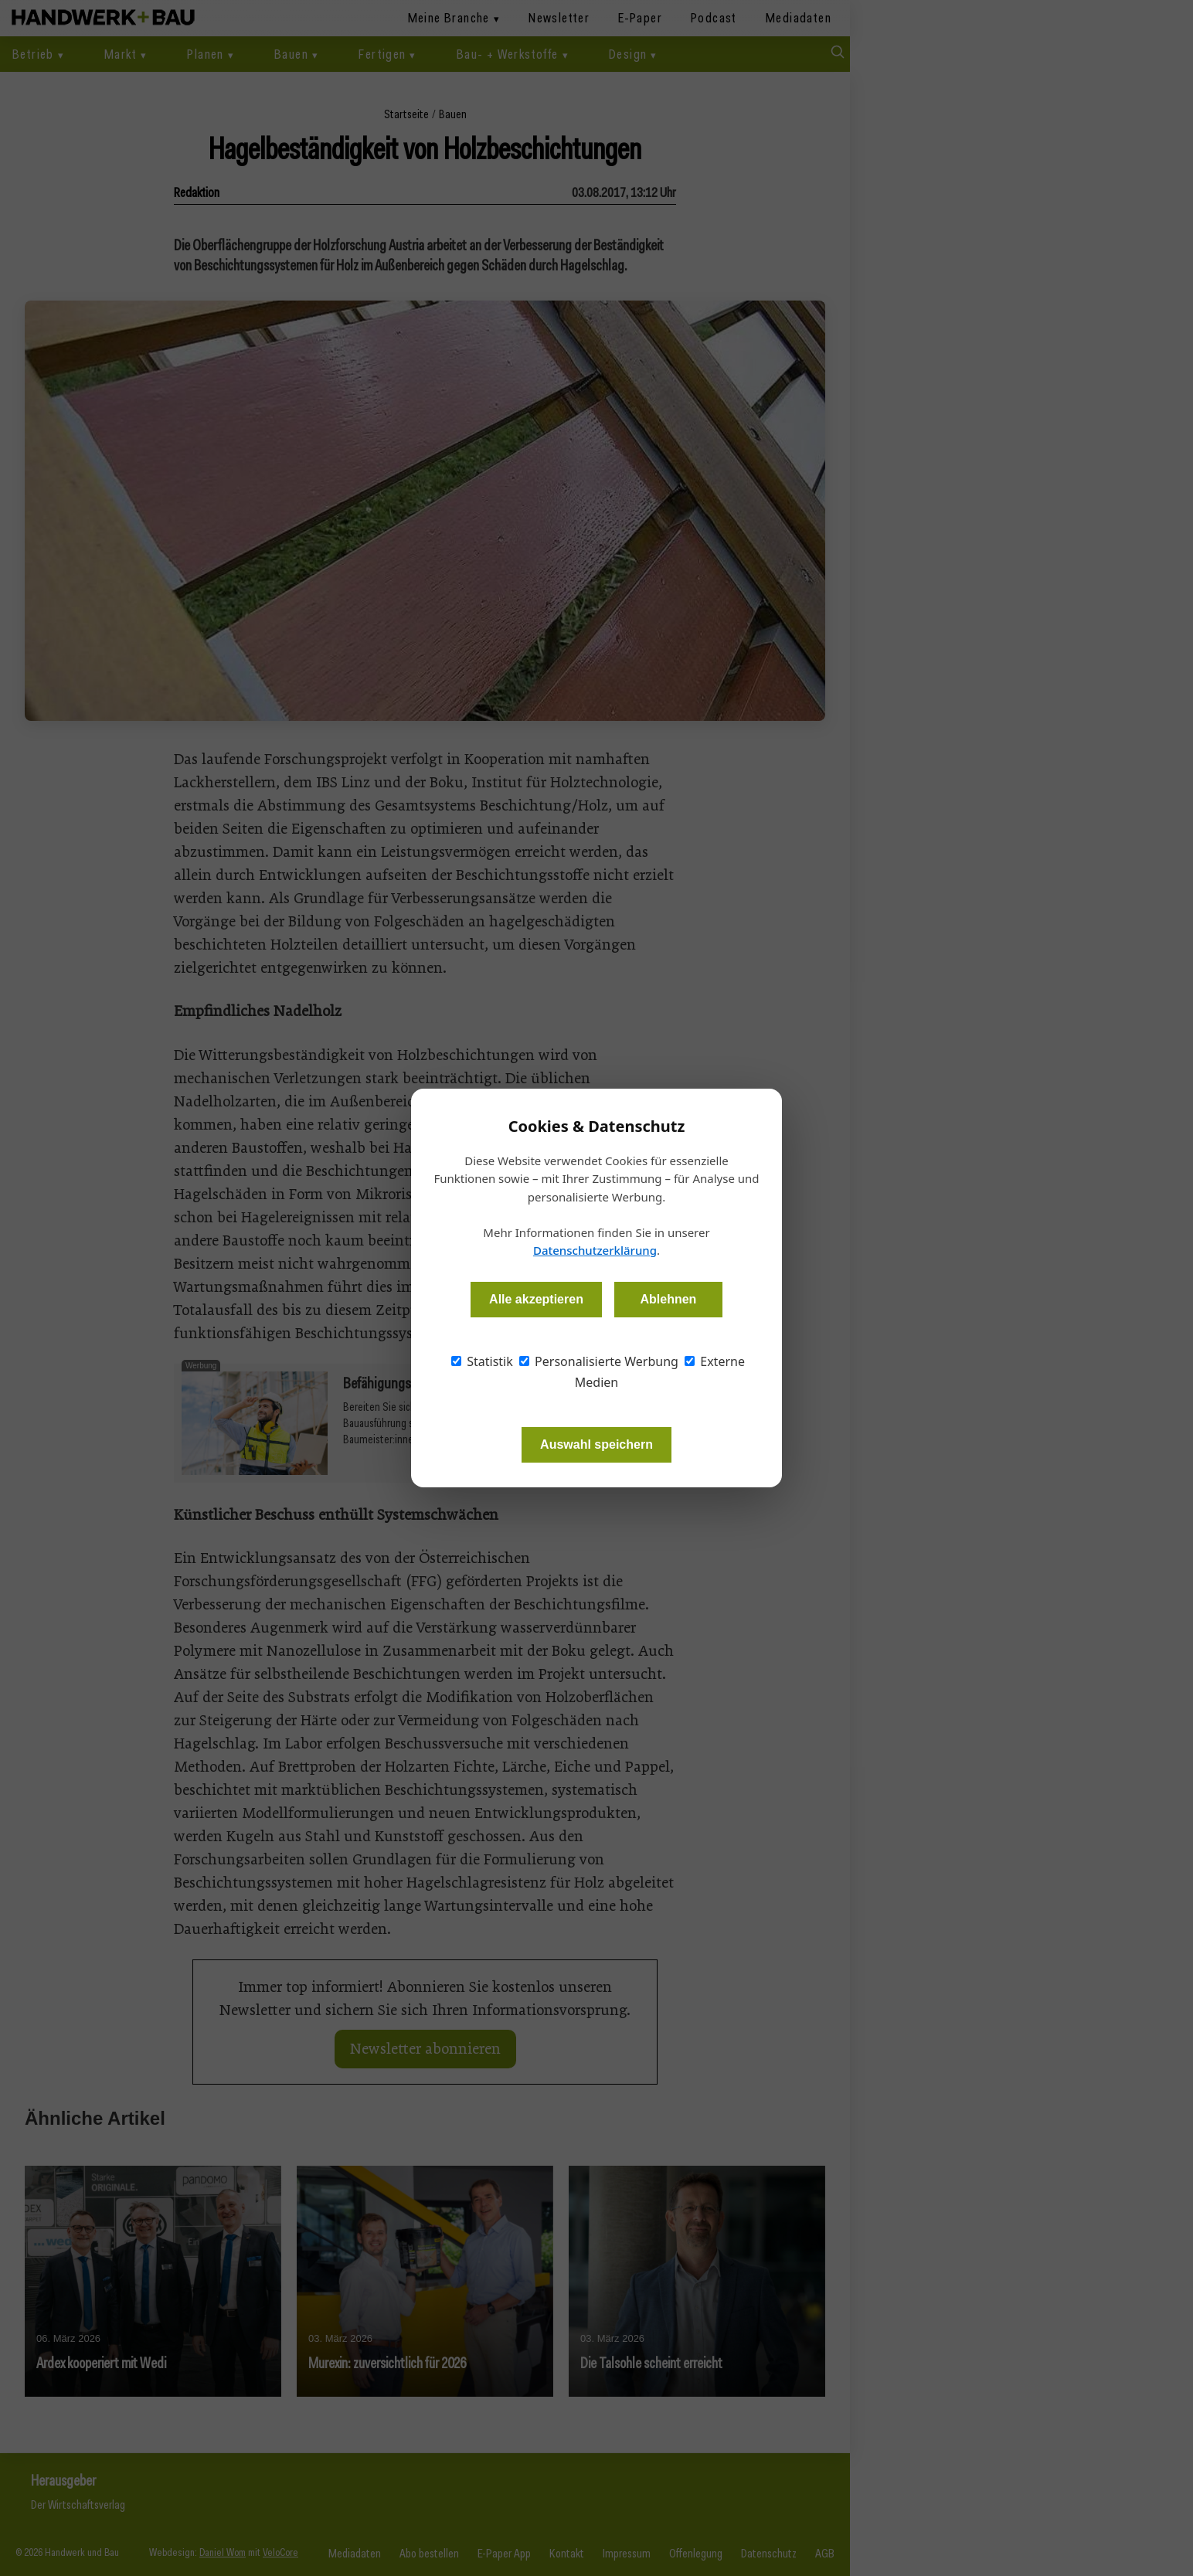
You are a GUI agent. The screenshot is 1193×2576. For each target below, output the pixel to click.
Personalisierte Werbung (598, 1361)
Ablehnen (668, 1299)
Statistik (482, 1361)
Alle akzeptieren (536, 1299)
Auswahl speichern (596, 1444)
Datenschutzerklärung (595, 1250)
